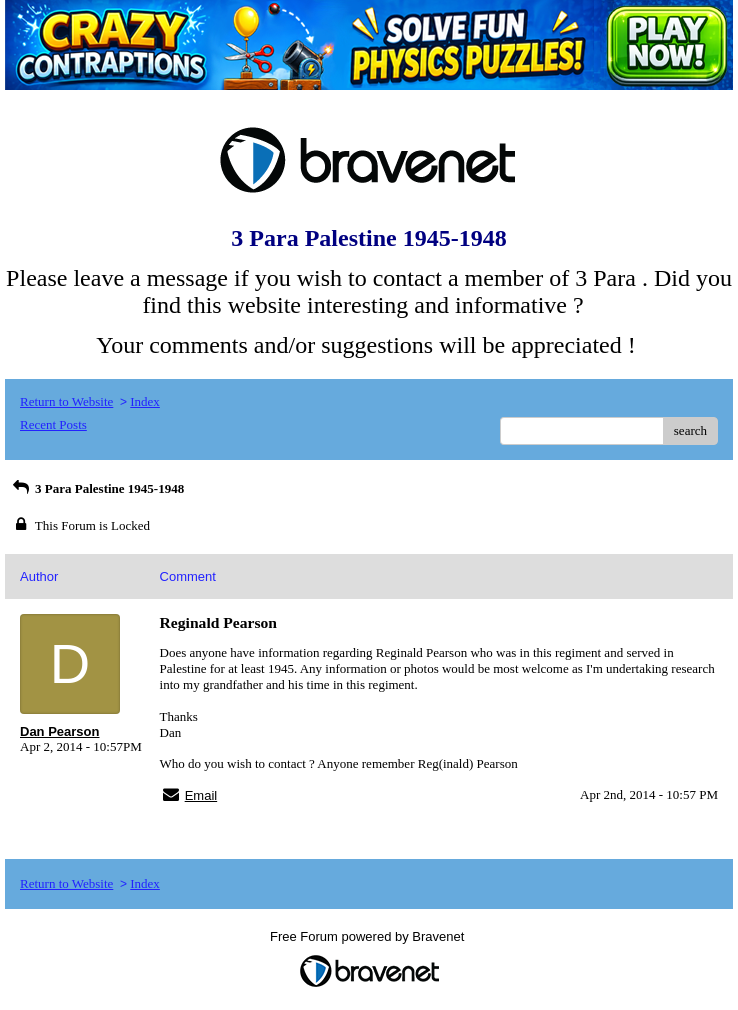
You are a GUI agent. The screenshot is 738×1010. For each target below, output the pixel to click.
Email (201, 795)
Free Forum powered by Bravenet (369, 936)
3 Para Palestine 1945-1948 (97, 488)
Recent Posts (53, 424)
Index (145, 401)
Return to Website (66, 401)
